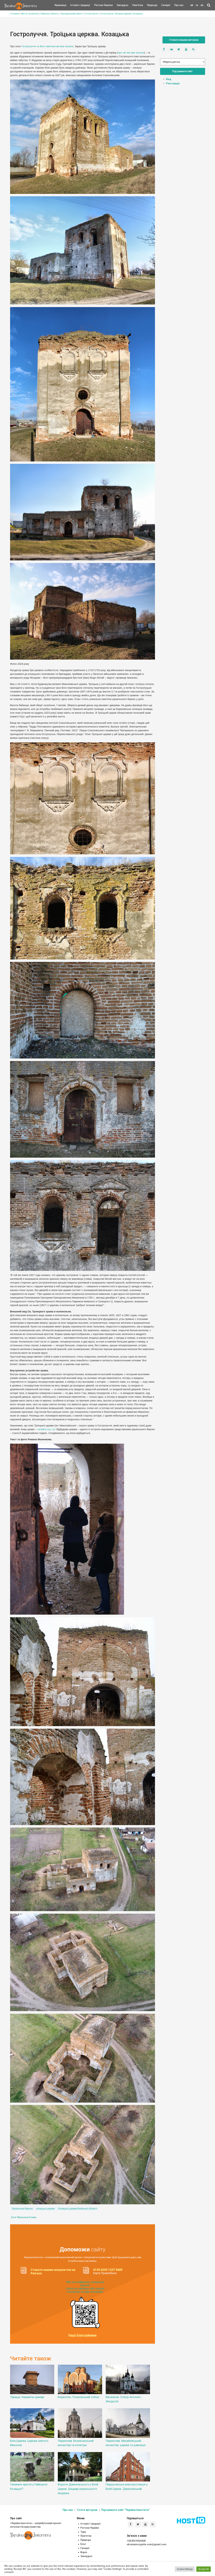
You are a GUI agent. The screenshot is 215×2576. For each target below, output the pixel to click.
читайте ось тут (46, 1429)
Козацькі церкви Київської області (77, 2208)
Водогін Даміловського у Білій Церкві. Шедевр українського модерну (78, 2489)
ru (197, 5)
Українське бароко (22, 2208)
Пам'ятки (135, 5)
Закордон (119, 5)
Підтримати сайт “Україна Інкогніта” (125, 2510)
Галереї (165, 5)
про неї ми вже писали (131, 52)
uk (191, 5)
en (202, 5)
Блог (83, 2544)
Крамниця (60, 5)
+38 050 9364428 (136, 2540)
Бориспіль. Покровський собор (78, 2397)
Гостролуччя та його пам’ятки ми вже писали (47, 46)
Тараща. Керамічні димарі (27, 2397)
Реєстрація (173, 83)
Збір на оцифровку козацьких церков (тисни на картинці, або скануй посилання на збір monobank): (85, 2287)
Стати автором (87, 2510)
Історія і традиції (75, 5)
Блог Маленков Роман (23, 2217)
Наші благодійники (82, 2335)
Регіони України (98, 5)
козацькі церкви (45, 2208)
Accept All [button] (203, 2569)
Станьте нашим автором (183, 39)
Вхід (168, 79)
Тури (83, 2532)
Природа (149, 5)
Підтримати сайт (182, 71)
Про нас (179, 5)
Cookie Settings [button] (185, 2569)
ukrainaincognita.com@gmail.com (146, 2544)
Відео (83, 2552)
